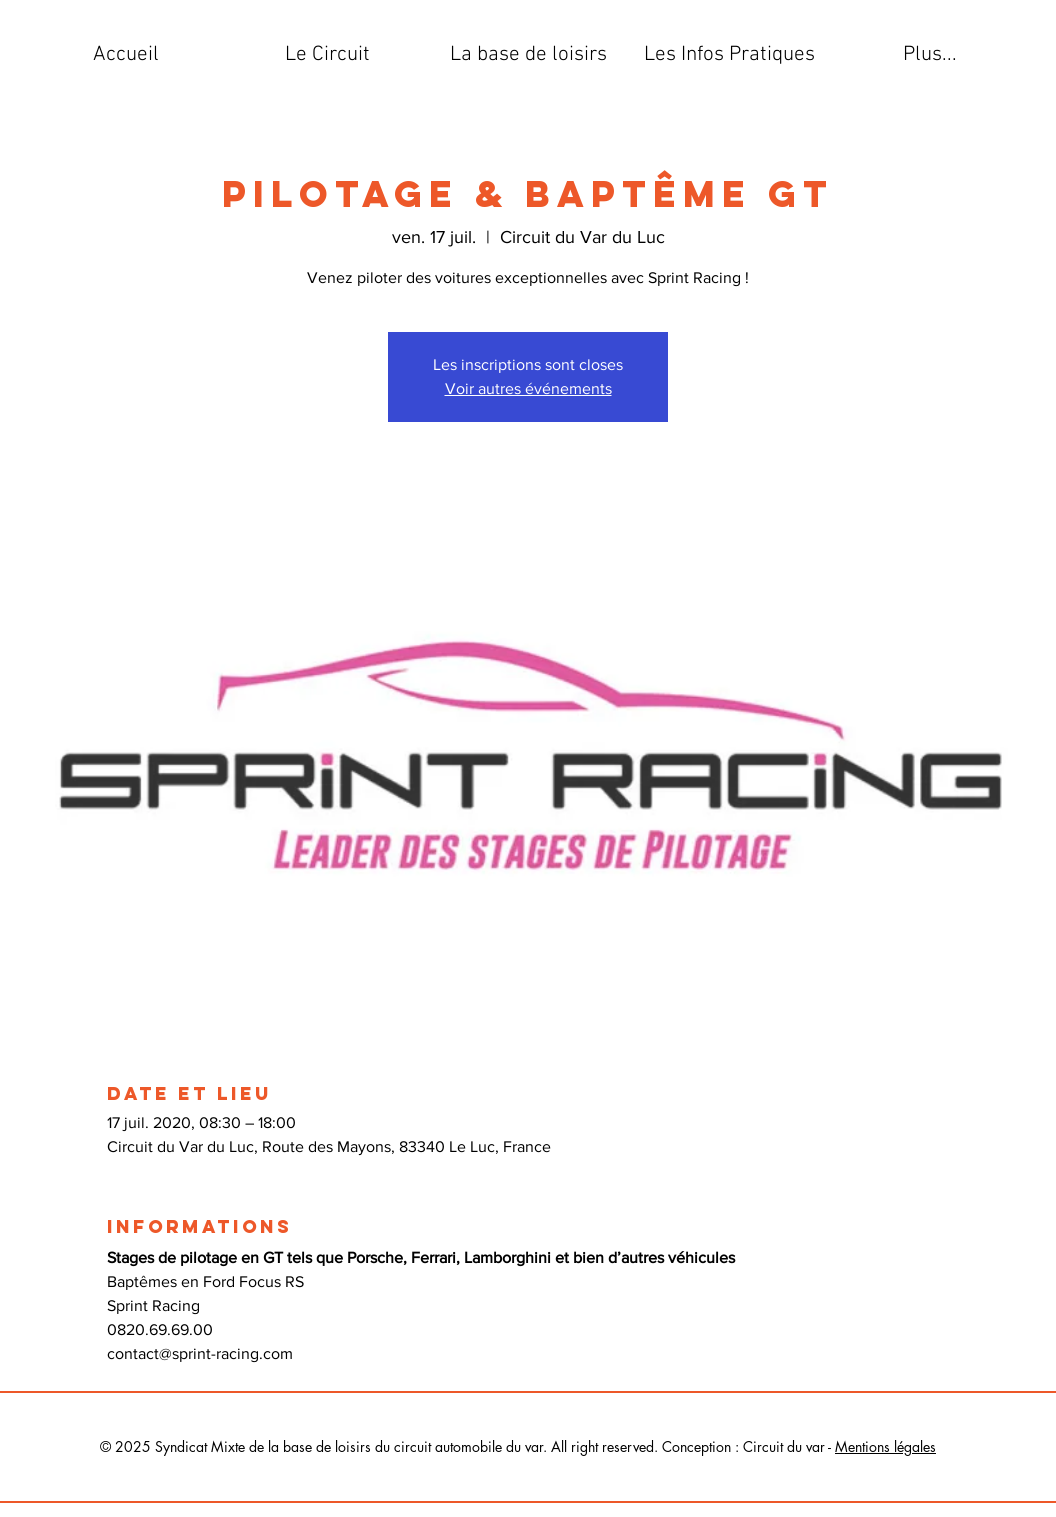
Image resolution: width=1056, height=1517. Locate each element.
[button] (327, 55)
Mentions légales (885, 1446)
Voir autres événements (528, 388)
